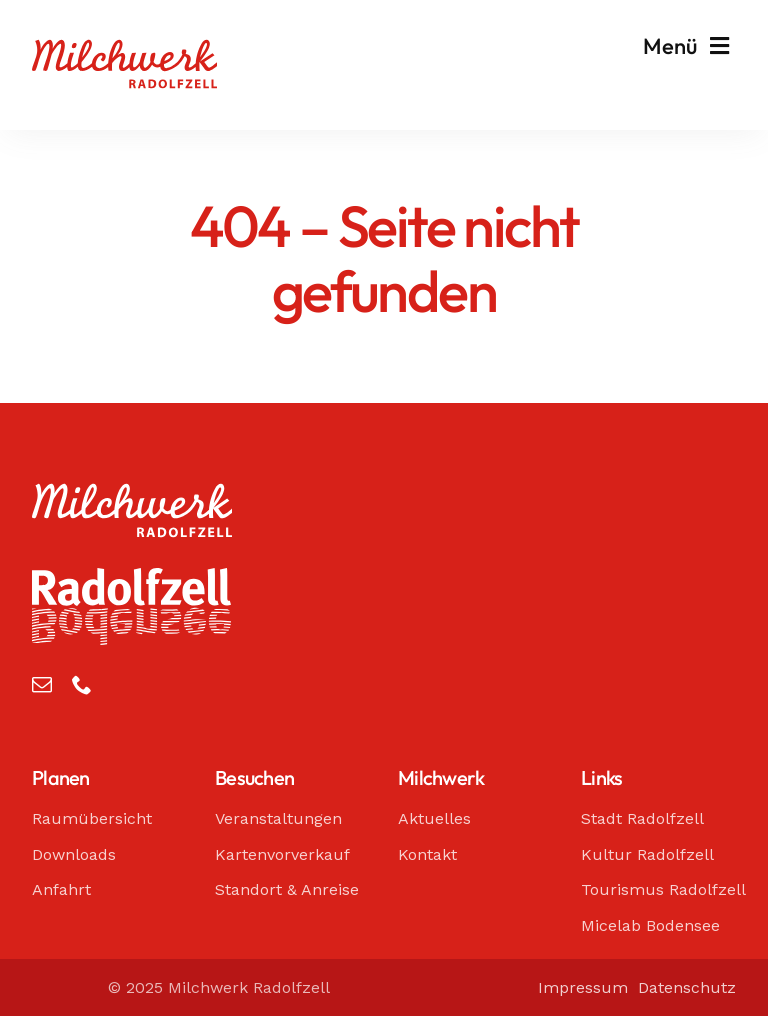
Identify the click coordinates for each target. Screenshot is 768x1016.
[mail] (42, 685)
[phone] (82, 685)
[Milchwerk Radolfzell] (124, 49)
